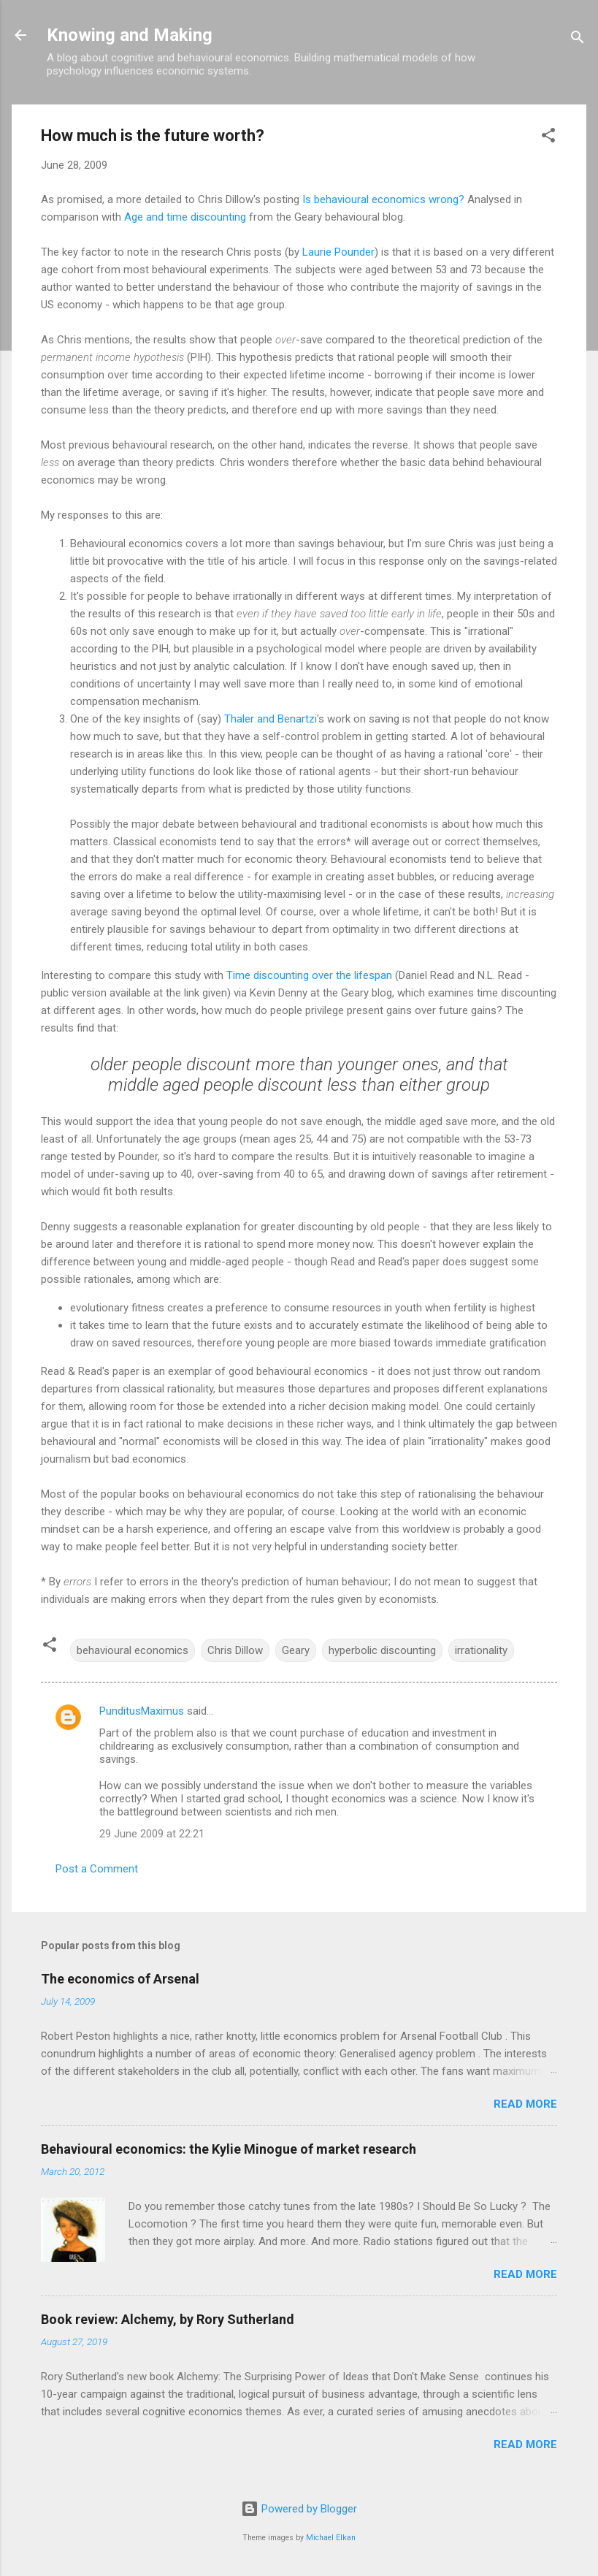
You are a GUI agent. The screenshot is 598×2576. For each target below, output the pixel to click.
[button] (548, 137)
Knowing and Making (129, 35)
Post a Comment (96, 1868)
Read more (525, 2104)
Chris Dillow (235, 1650)
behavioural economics (132, 1650)
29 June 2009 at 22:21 (151, 1833)
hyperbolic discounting (382, 1650)
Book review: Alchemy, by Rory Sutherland (167, 2319)
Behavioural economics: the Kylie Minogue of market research (228, 2149)
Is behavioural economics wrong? (383, 199)
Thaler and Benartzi (270, 718)
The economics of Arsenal (120, 1978)
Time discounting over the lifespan (309, 975)
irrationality (481, 1650)
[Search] (577, 40)
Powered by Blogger (299, 2508)
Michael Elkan (331, 2537)
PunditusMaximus (141, 1711)
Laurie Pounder (338, 252)
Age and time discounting (185, 217)
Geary (296, 1650)
